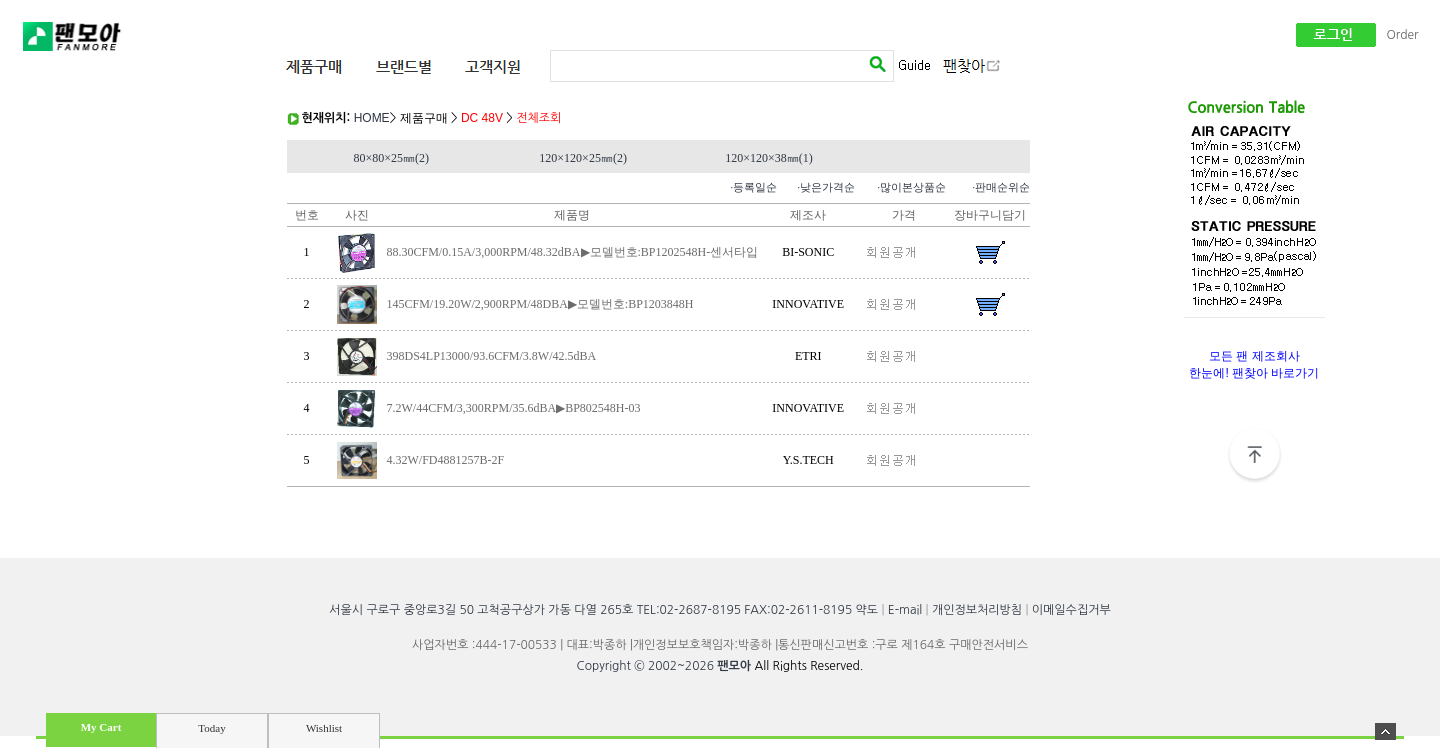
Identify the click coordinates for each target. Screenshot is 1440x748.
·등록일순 (753, 187)
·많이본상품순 (911, 187)
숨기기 (1385, 731)
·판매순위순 (1001, 187)
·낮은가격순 (826, 187)
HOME (372, 118)
